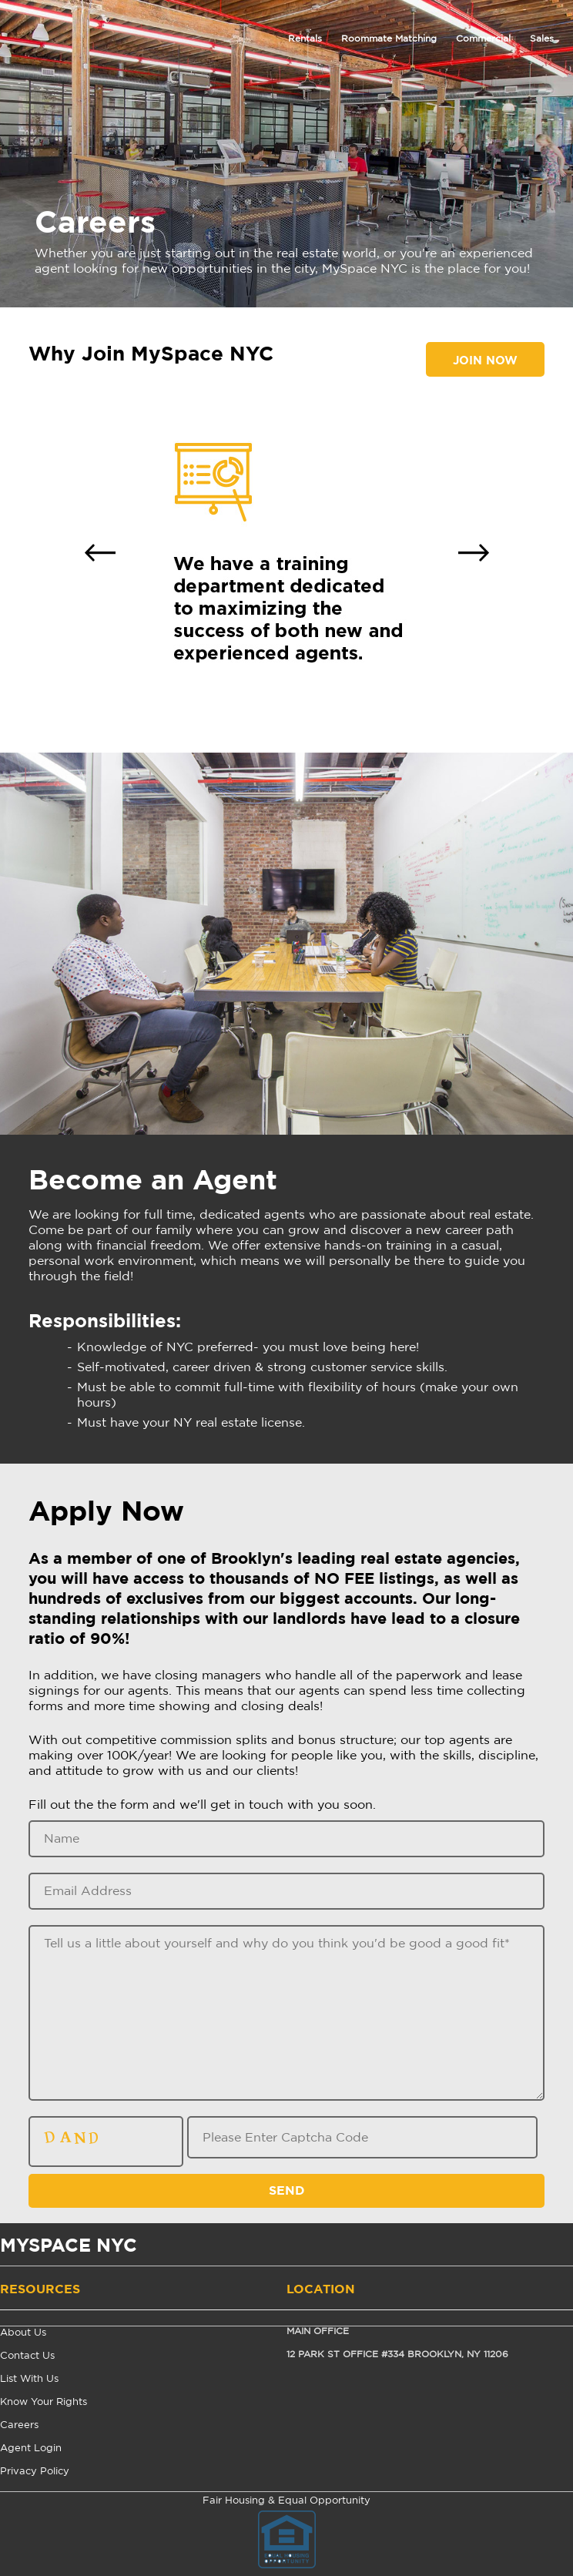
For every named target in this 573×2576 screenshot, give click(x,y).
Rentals (305, 38)
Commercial (483, 38)
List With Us (29, 2379)
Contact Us (27, 2356)
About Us (23, 2333)
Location (320, 2289)
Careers (19, 2425)
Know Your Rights (43, 2402)
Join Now (485, 361)
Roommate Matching (389, 38)
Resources (40, 2289)
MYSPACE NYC (68, 2247)
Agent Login (31, 2449)
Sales (542, 38)
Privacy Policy (34, 2472)
